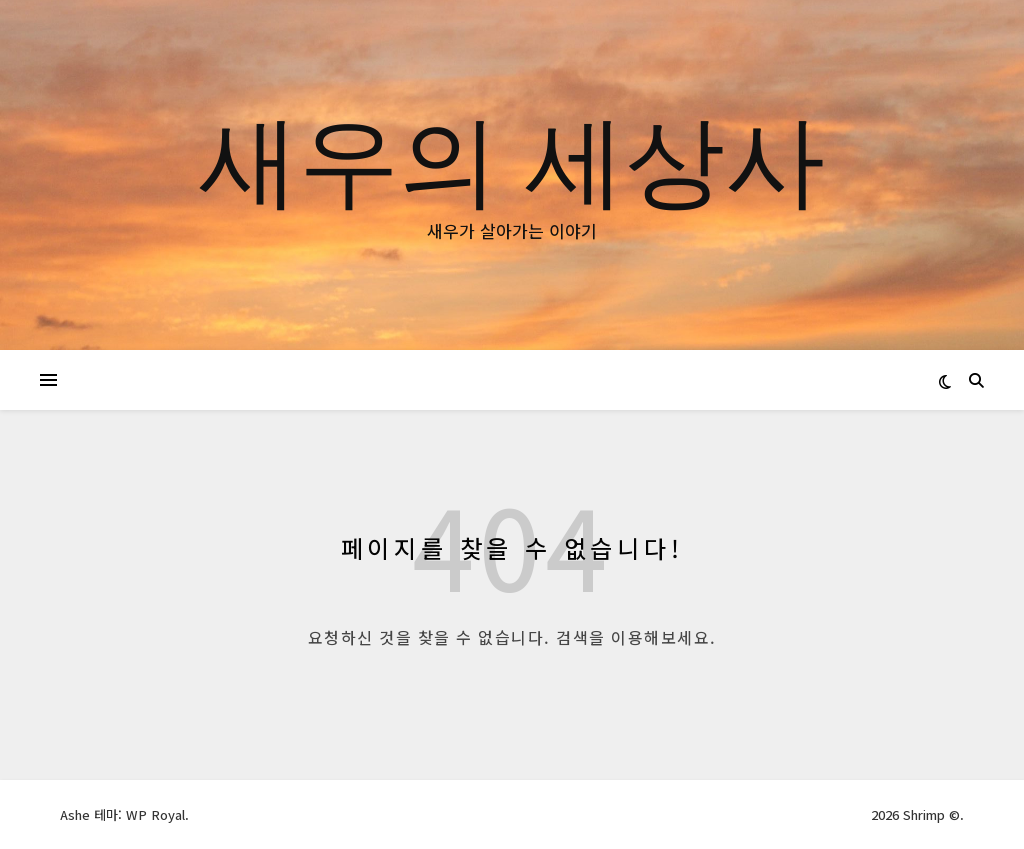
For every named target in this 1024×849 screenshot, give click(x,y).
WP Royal (155, 814)
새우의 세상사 (512, 157)
